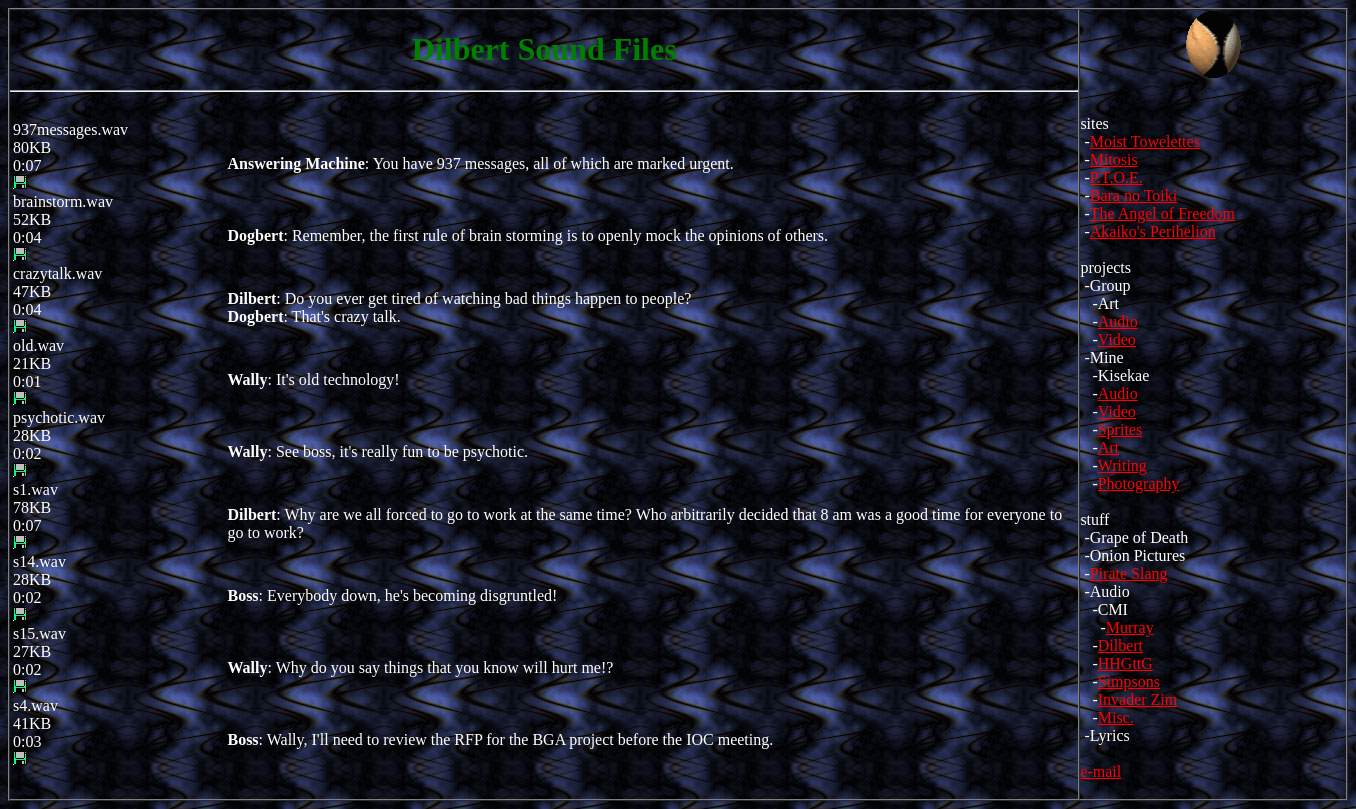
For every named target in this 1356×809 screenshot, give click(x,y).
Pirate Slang (1129, 573)
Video (1117, 339)
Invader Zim (1138, 699)
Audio (1118, 321)
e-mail (1100, 771)
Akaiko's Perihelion (1153, 231)
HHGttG (1125, 663)
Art (1108, 447)
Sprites (1120, 429)
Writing (1122, 465)
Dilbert (1120, 645)
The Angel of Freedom (1162, 213)
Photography (1139, 483)
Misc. (1116, 717)
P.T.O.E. (1116, 177)
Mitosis (1114, 159)
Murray (1130, 627)
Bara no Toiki (1133, 195)
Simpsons (1129, 681)
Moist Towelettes (1145, 141)
